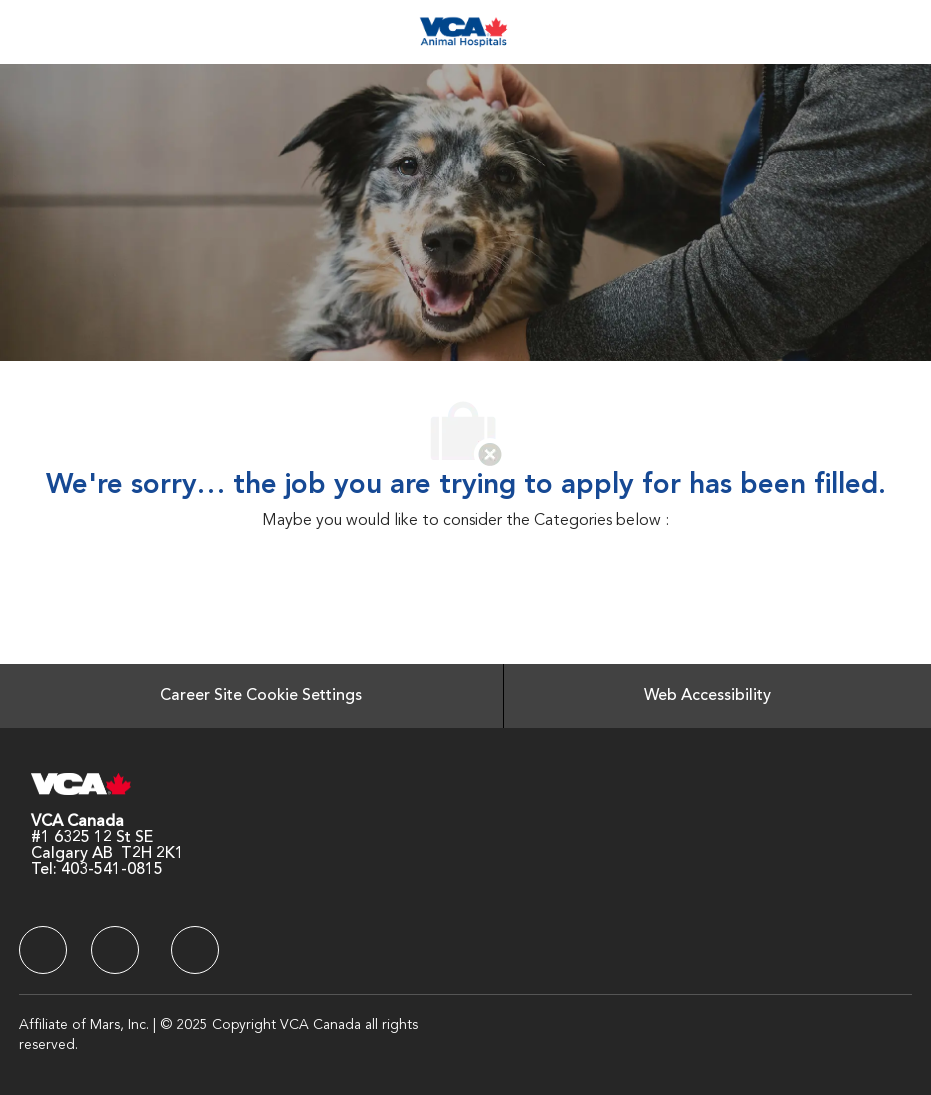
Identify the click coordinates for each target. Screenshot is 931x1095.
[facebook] (43, 950)
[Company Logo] (463, 32)
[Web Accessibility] (707, 696)
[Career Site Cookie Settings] (261, 696)
